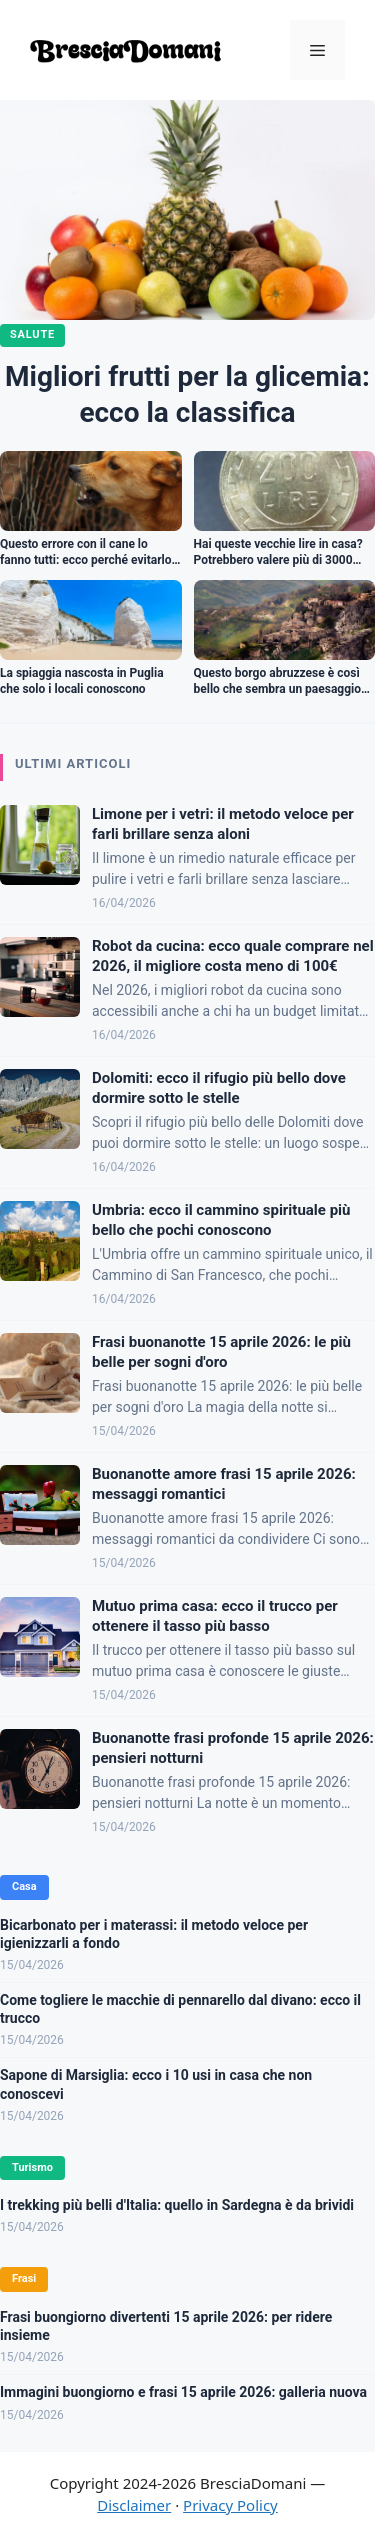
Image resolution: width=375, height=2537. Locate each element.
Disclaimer (134, 2505)
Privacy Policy (230, 2505)
